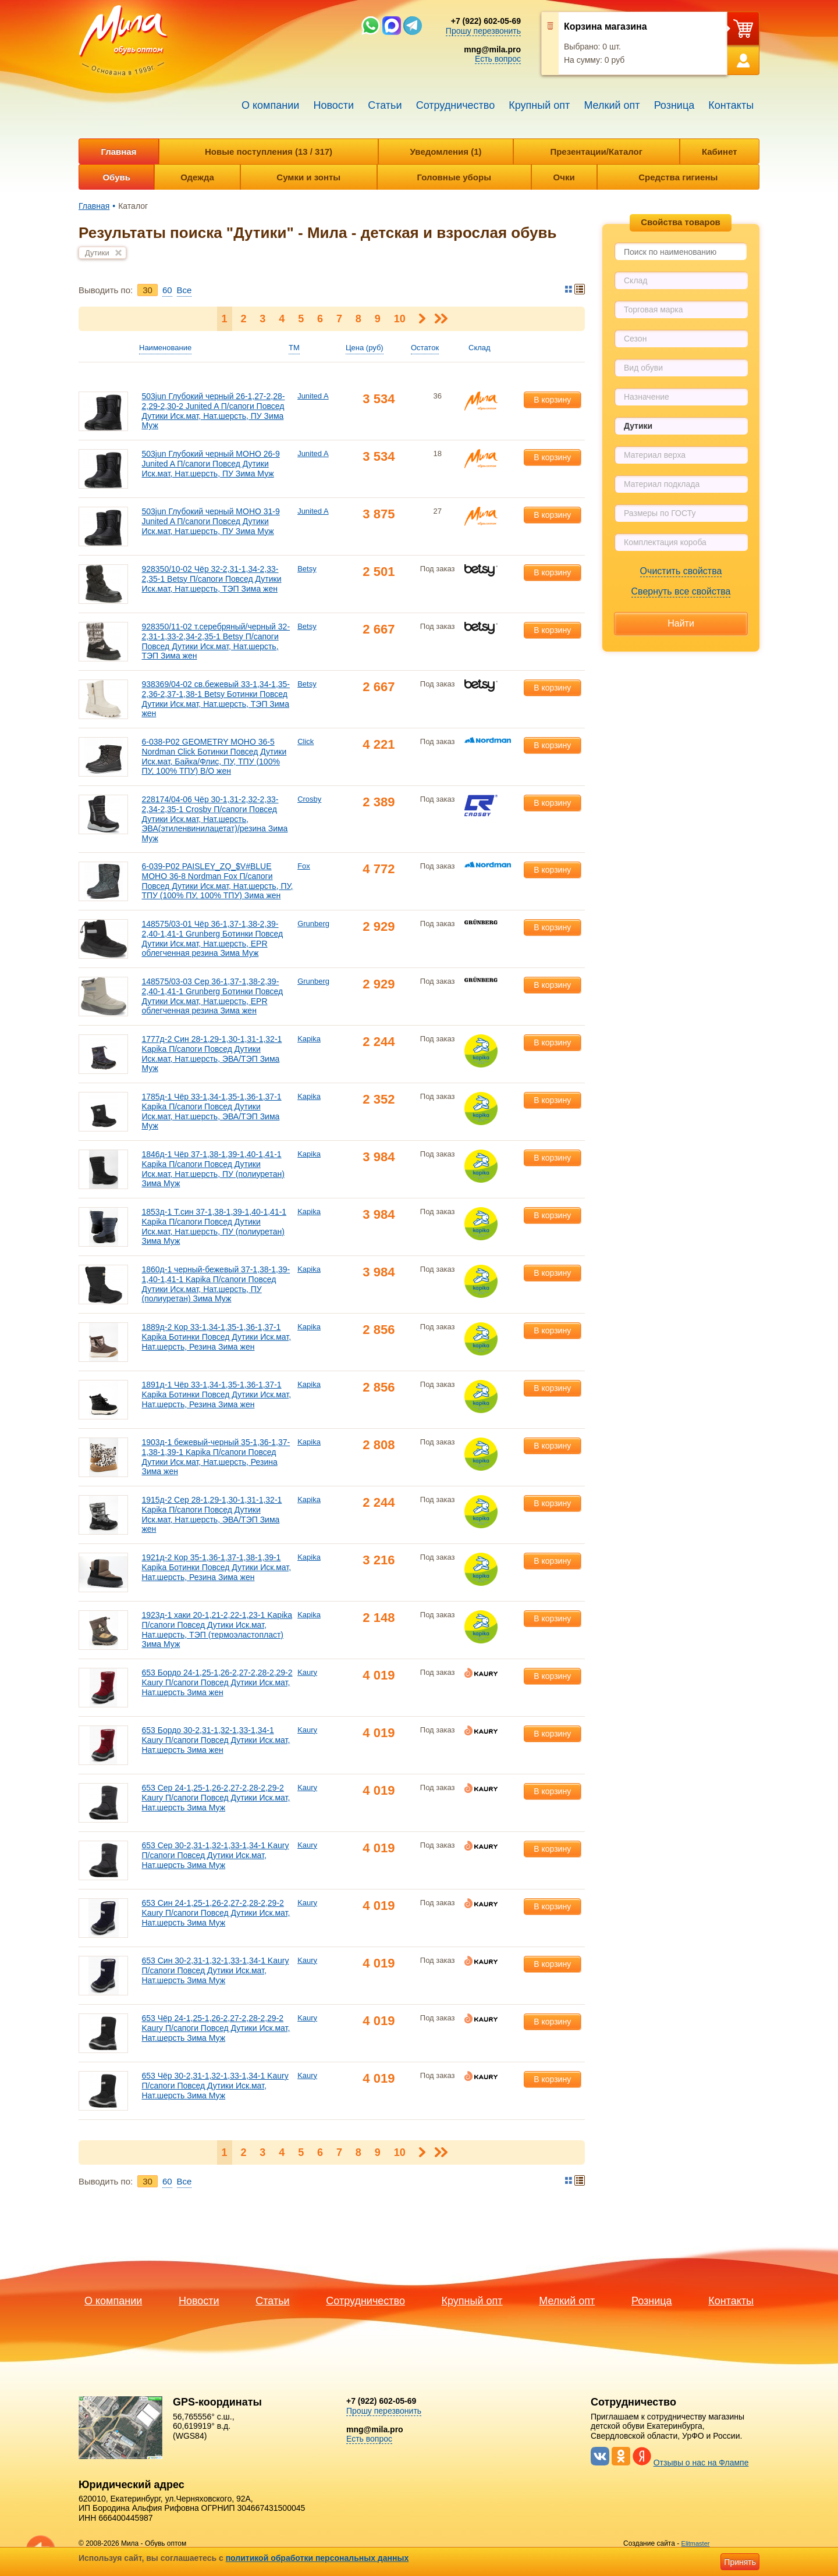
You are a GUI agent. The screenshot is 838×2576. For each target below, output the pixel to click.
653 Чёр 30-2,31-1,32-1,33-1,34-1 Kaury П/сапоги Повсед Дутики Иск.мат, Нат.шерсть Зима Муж (214, 2085)
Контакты (731, 105)
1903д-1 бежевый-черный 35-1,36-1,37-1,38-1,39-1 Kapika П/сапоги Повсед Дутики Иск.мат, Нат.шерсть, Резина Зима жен (215, 1457)
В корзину (552, 399)
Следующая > (422, 319)
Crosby (309, 799)
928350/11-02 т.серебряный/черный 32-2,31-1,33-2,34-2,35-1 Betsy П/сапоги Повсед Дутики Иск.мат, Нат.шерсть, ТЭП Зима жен (215, 641)
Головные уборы (454, 177)
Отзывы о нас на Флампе (701, 2462)
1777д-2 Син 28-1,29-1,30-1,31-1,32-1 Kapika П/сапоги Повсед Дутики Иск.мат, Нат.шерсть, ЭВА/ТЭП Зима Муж (211, 1053)
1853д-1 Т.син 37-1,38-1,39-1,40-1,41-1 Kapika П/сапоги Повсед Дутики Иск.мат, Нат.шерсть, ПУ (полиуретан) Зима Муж (213, 1226)
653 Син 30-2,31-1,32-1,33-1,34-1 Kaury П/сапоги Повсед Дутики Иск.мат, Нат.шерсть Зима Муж (215, 1970)
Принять (740, 2562)
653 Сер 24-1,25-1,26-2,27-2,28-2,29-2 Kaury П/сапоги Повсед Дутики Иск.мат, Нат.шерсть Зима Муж (215, 1797)
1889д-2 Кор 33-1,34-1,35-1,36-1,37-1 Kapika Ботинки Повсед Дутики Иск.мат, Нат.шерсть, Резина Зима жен (216, 1336)
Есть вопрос (498, 58)
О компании (270, 105)
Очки (564, 177)
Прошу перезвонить (483, 30)
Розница (674, 105)
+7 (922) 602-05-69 (486, 21)
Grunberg (313, 923)
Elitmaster (695, 2543)
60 (167, 290)
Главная (118, 151)
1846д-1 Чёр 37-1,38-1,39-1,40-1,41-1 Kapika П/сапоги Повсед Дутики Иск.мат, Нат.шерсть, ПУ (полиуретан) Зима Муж (212, 1169)
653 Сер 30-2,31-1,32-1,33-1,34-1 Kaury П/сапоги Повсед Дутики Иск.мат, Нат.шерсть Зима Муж (215, 1855)
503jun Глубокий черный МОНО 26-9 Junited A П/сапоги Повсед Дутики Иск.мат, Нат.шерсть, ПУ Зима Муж (210, 463)
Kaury (307, 1672)
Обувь (116, 177)
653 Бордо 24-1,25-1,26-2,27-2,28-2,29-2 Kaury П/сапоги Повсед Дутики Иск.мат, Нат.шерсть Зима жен (216, 1682)
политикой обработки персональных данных (317, 2558)
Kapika (309, 1038)
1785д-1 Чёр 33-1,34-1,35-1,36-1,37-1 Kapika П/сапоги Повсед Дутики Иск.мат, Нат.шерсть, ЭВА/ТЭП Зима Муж (211, 1111)
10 (400, 319)
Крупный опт (539, 105)
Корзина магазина (605, 26)
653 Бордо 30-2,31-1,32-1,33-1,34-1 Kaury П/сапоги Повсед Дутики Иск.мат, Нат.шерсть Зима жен (215, 1740)
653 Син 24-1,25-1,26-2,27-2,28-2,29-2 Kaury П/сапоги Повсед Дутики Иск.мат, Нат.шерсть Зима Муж (215, 1912)
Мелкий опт (612, 105)
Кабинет (719, 151)
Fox (303, 866)
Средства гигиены (678, 177)
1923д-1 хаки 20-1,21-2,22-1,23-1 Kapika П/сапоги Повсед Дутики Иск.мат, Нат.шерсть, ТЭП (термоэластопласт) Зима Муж (216, 1629)
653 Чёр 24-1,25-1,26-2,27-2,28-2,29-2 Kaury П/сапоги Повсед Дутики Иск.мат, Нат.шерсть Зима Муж (215, 2028)
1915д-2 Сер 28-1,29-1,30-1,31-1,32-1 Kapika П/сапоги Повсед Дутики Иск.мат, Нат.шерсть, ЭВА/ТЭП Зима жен (211, 1514)
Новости (333, 105)
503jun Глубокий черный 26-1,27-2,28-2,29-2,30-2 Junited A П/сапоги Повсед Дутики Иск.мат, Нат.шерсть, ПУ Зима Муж (213, 411)
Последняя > (441, 319)
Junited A (313, 396)
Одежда (197, 177)
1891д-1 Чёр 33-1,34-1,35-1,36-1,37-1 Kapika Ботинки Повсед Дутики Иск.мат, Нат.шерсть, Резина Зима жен (216, 1394)
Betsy (307, 568)
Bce (184, 290)
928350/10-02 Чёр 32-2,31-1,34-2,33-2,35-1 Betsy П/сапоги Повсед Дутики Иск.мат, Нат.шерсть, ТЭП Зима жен (211, 578)
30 (147, 290)
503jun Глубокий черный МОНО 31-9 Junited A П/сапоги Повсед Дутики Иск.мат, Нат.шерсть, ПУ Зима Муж (210, 521)
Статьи (385, 105)
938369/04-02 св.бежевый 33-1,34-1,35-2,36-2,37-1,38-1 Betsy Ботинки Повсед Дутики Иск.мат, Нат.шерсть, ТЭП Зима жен (215, 698)
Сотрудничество (455, 105)
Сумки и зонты (308, 177)
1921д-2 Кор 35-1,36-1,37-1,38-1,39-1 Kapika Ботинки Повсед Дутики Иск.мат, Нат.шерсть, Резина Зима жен (216, 1567)
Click (305, 741)
